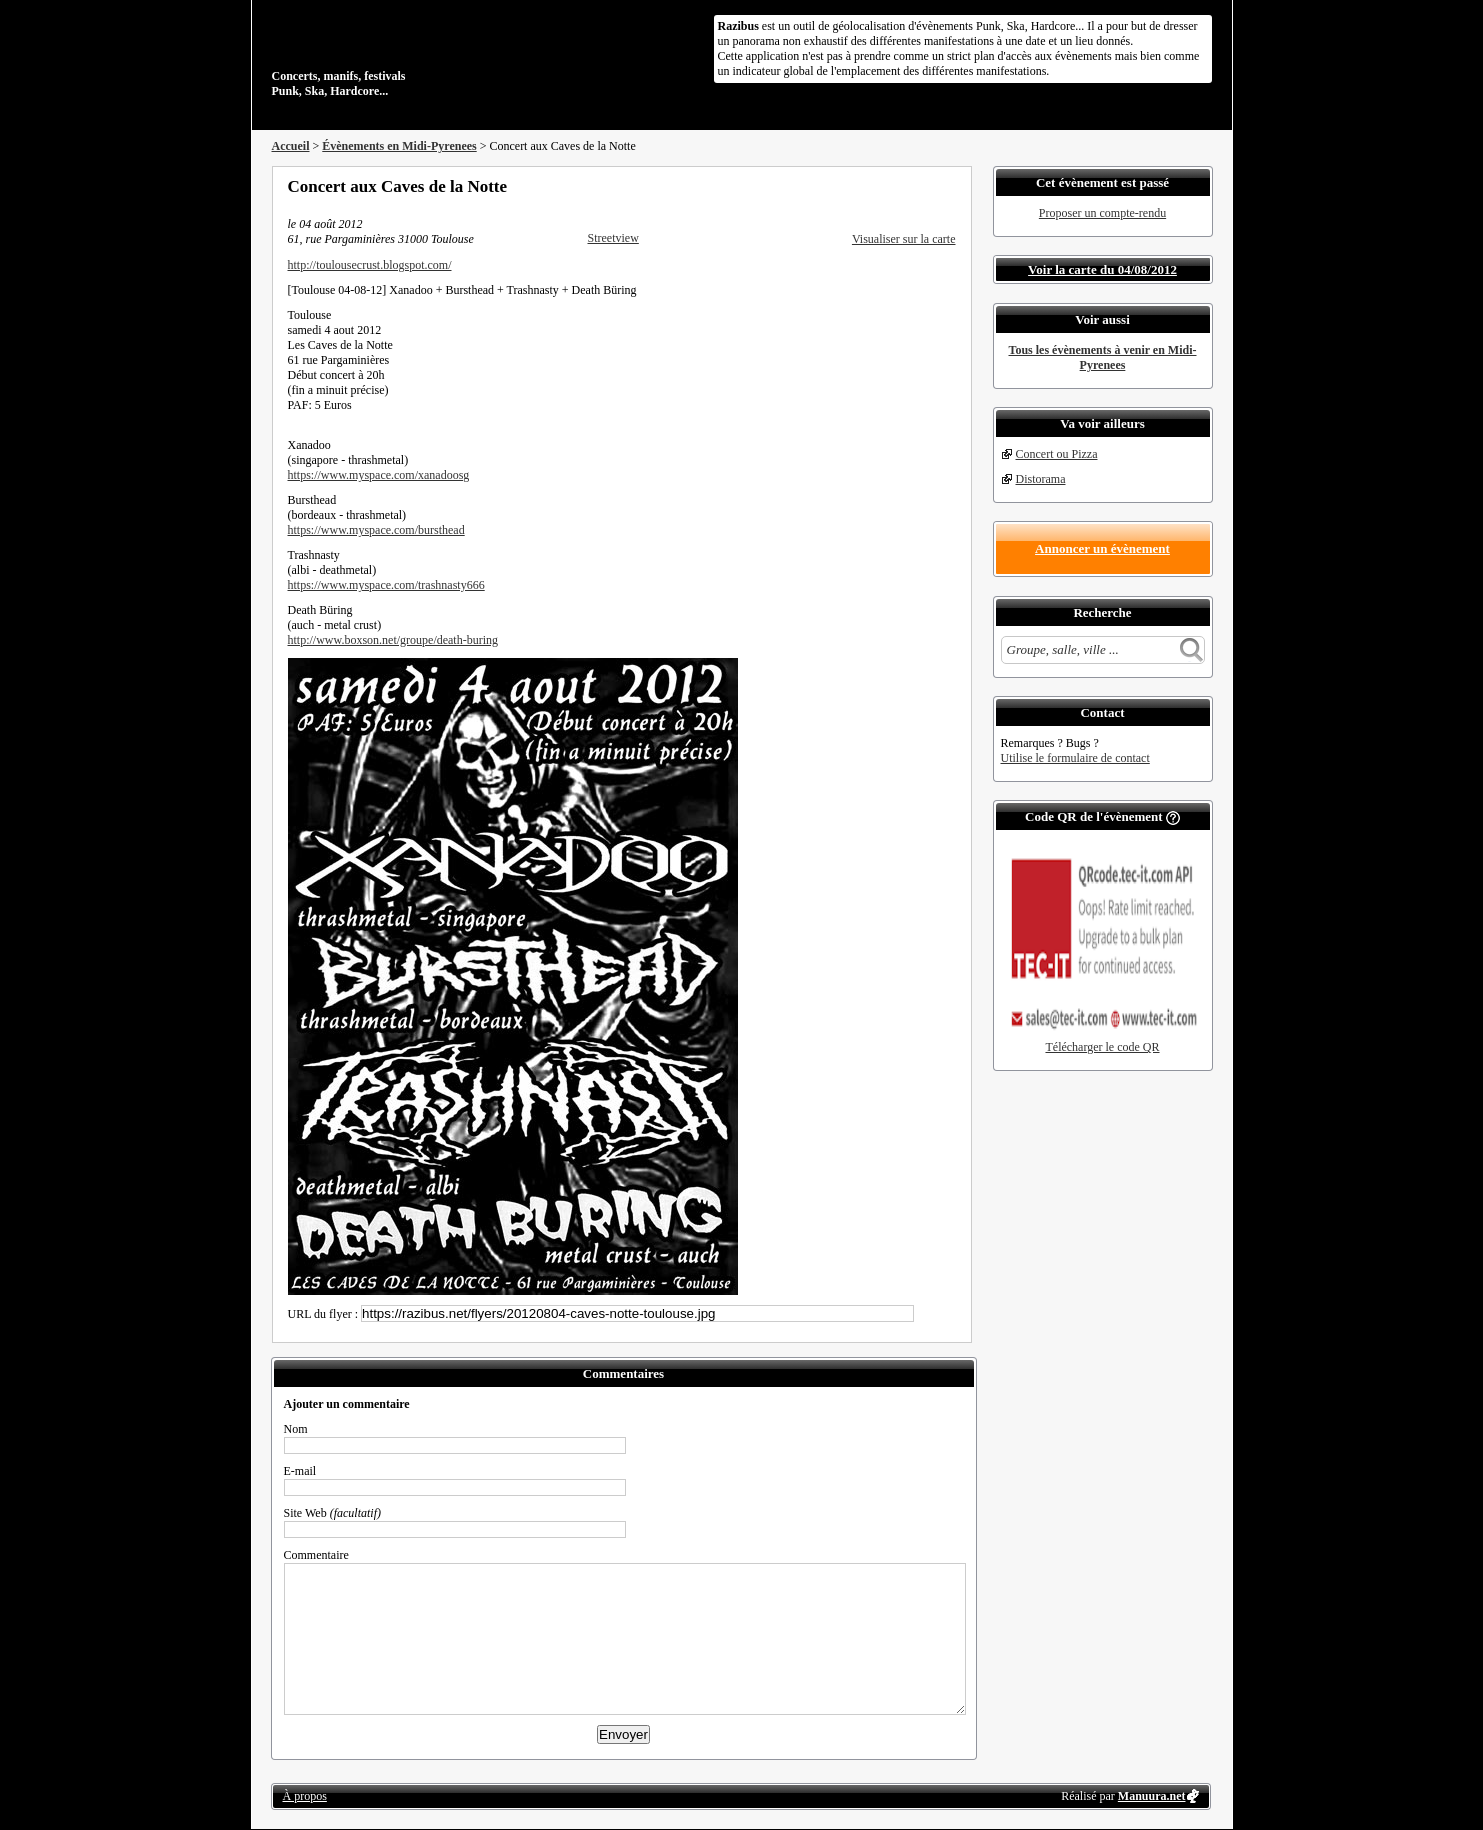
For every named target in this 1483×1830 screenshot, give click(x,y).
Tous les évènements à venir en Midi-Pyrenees (1103, 357)
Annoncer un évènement (1102, 548)
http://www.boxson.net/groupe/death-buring (393, 640)
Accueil (291, 146)
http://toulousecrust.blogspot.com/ (370, 265)
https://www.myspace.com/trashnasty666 (386, 585)
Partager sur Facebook (868, 186)
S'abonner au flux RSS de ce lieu (949, 186)
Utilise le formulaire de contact (1075, 758)
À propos (305, 1796)
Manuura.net (1152, 1796)
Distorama (1041, 479)
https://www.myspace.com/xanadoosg (379, 475)
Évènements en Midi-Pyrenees (399, 146)
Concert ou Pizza (1057, 454)
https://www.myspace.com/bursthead (376, 530)
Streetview (613, 238)
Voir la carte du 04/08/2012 (1102, 269)
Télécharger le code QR (1102, 1047)
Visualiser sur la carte (904, 239)
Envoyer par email (922, 186)
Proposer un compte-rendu (1102, 213)
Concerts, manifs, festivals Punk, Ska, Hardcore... (401, 54)
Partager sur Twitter (895, 186)
